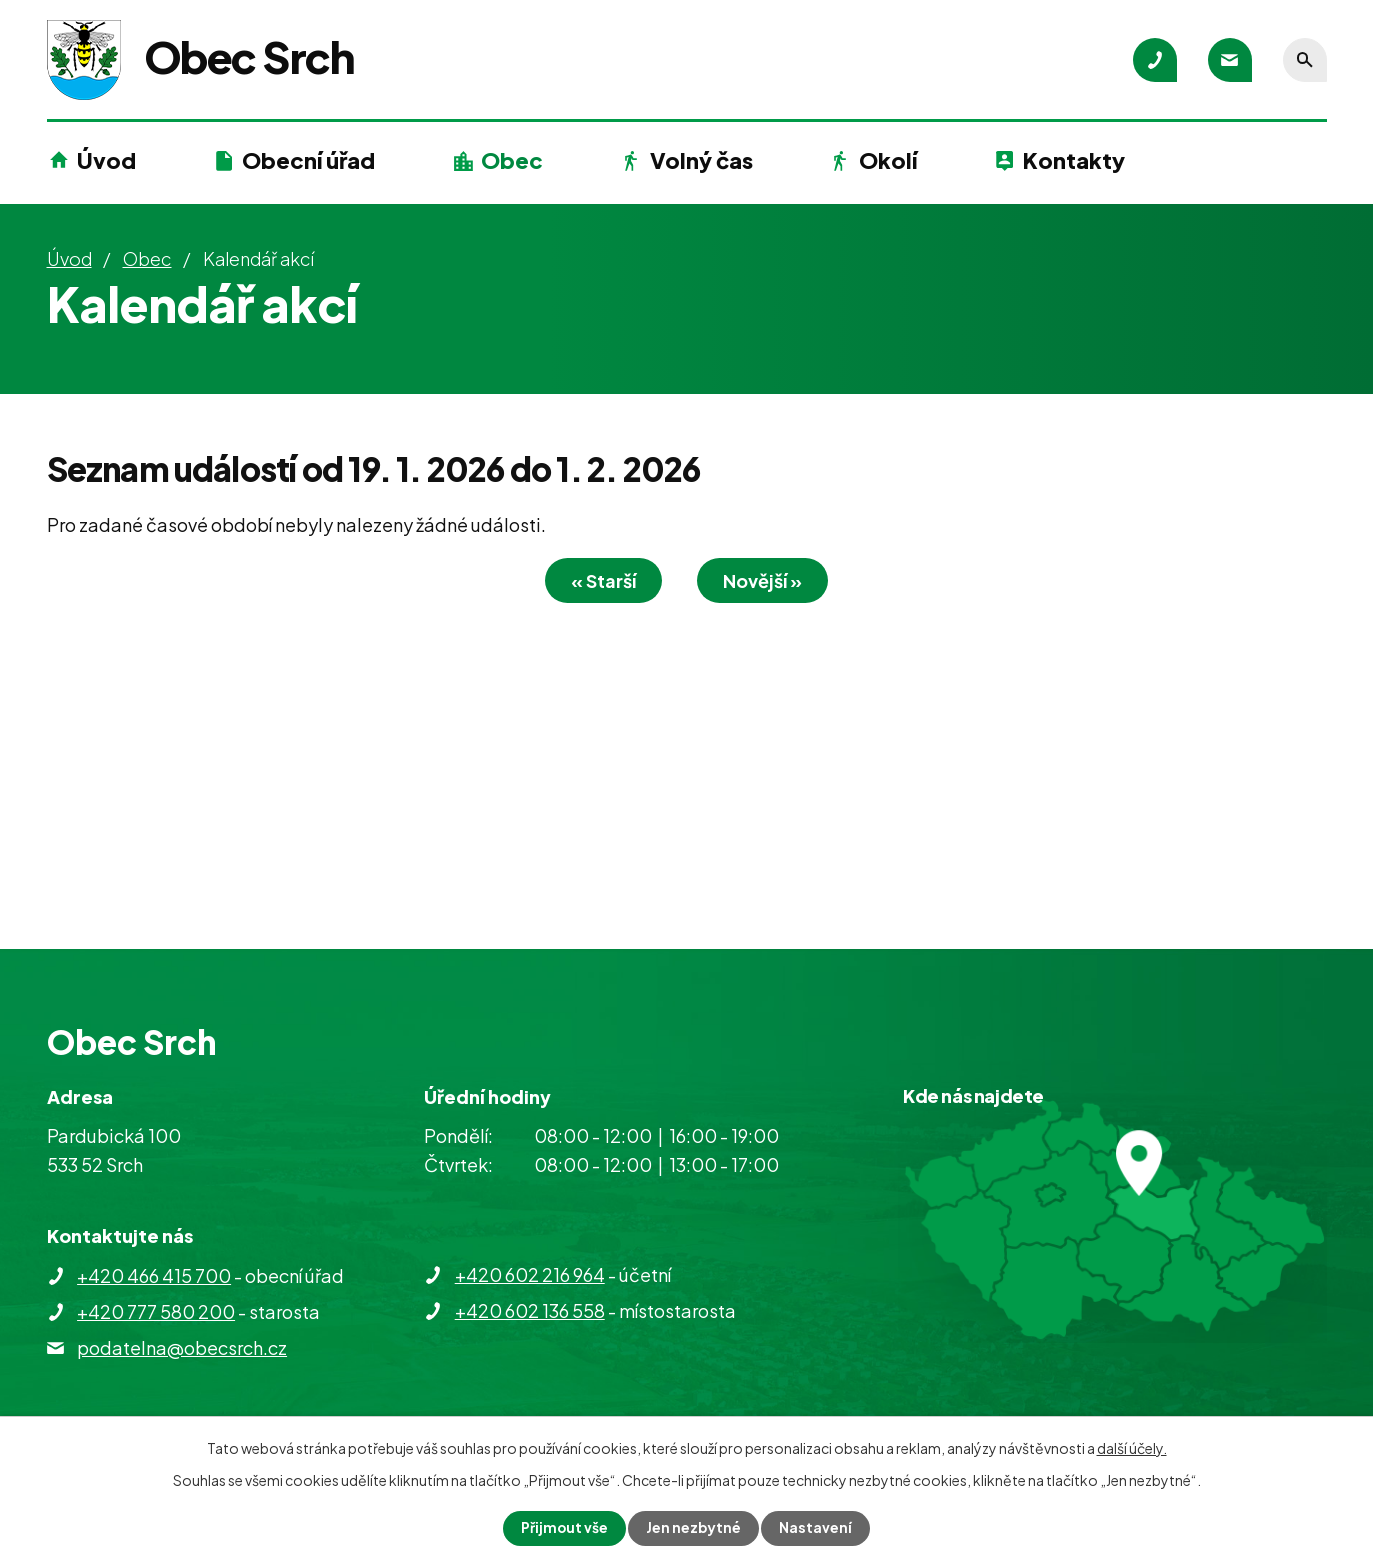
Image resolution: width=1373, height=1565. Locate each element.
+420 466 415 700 (154, 1275)
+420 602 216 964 (530, 1274)
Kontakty (1074, 160)
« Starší (600, 580)
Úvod (106, 160)
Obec (512, 160)
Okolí (888, 160)
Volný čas (701, 160)
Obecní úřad (308, 160)
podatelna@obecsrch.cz (182, 1347)
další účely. (1132, 1448)
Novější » (765, 580)
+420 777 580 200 (156, 1311)
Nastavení (816, 1528)
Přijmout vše (564, 1528)
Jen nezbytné (694, 1528)
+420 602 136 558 (530, 1310)
